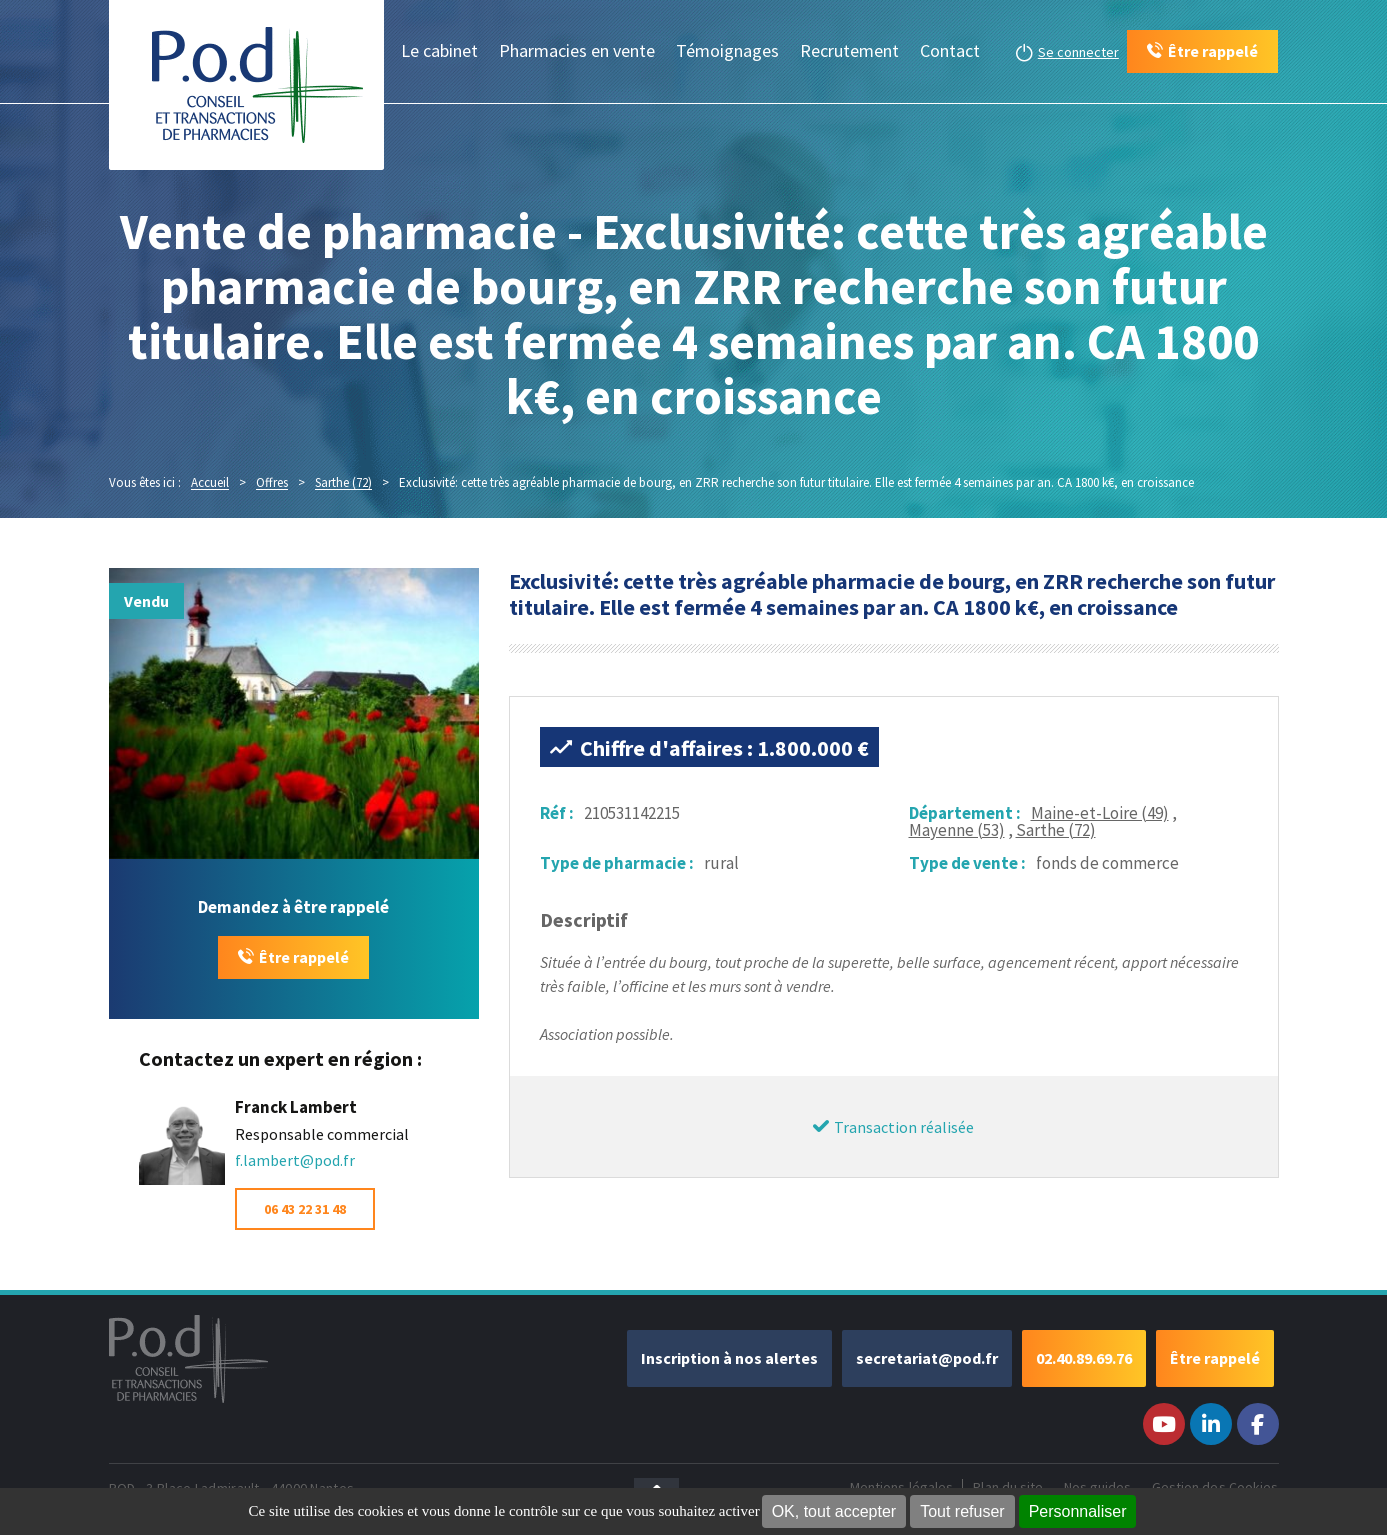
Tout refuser (962, 1511)
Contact (950, 50)
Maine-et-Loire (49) (1100, 813)
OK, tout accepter (834, 1511)
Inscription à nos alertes (729, 1358)
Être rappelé (304, 957)
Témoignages (727, 50)
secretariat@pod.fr (927, 1358)
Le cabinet (439, 50)
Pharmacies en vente (577, 50)
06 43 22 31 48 (305, 1209)
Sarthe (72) (1056, 830)
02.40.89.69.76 (1084, 1358)
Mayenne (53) (957, 830)
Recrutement (849, 50)
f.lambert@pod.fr (295, 1160)
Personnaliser (1078, 1511)
